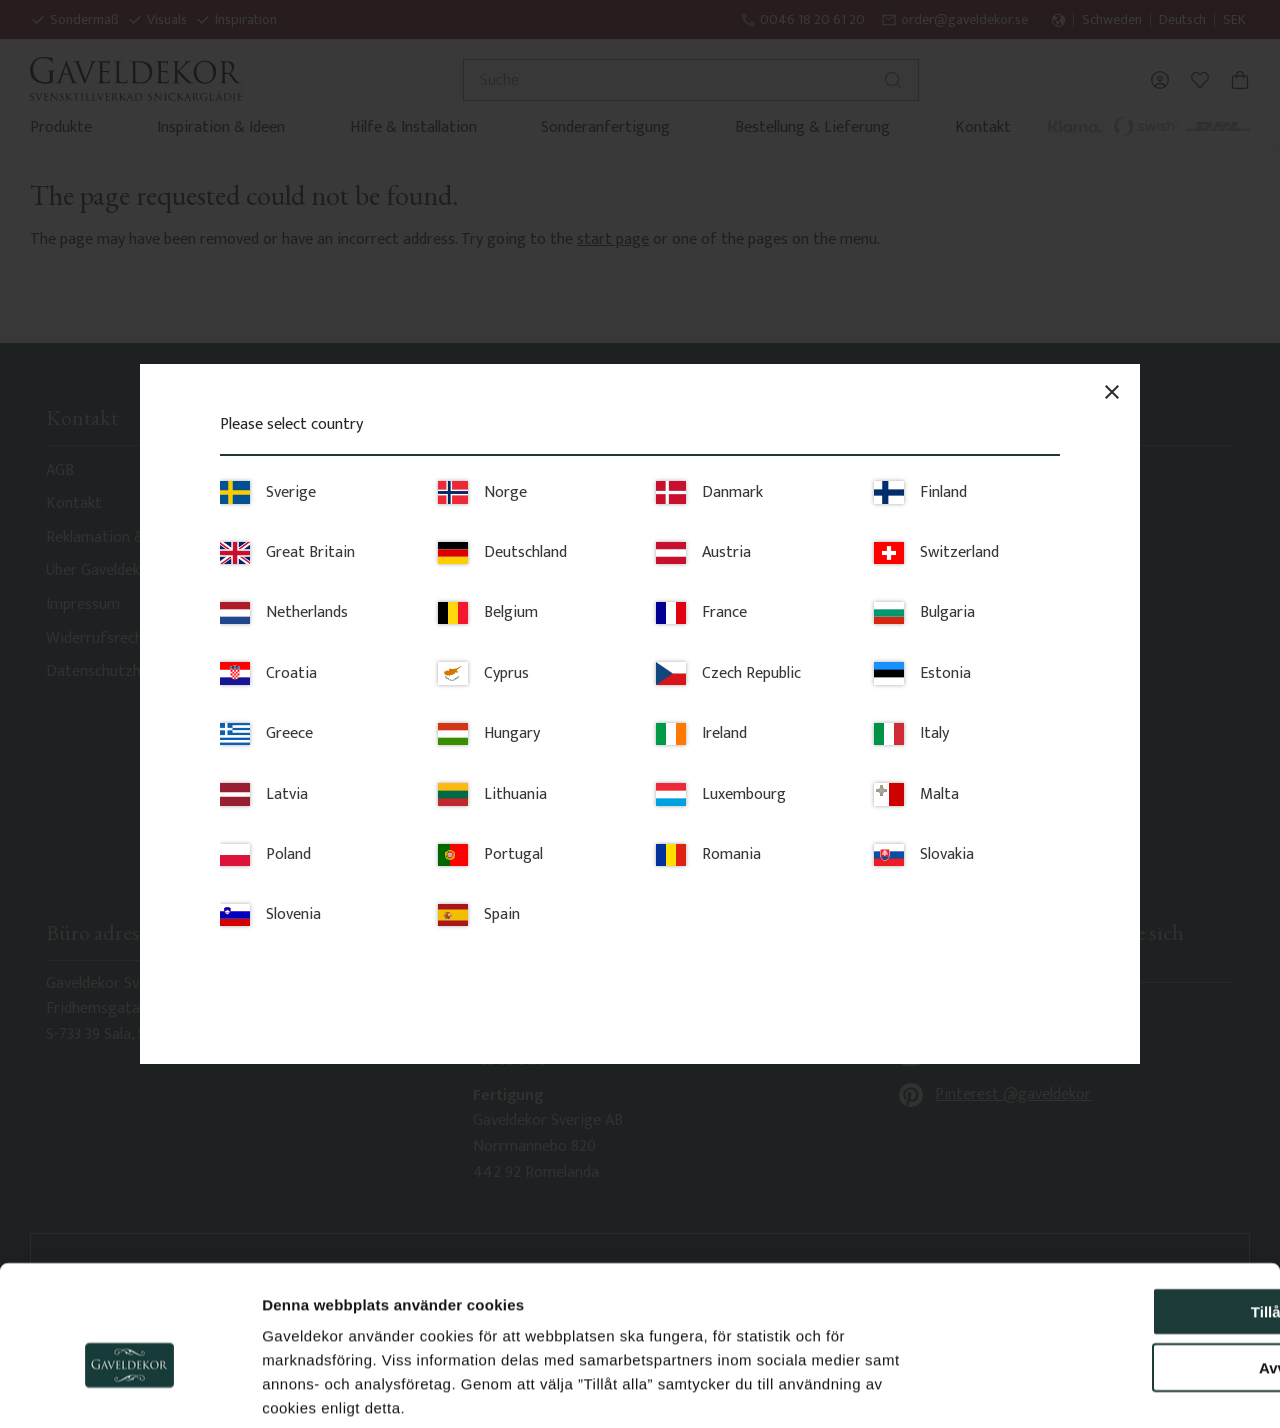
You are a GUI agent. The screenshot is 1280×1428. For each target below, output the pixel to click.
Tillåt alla (1113, 1211)
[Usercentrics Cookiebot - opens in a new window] (129, 1389)
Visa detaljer (1086, 1388)
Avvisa (1113, 1268)
